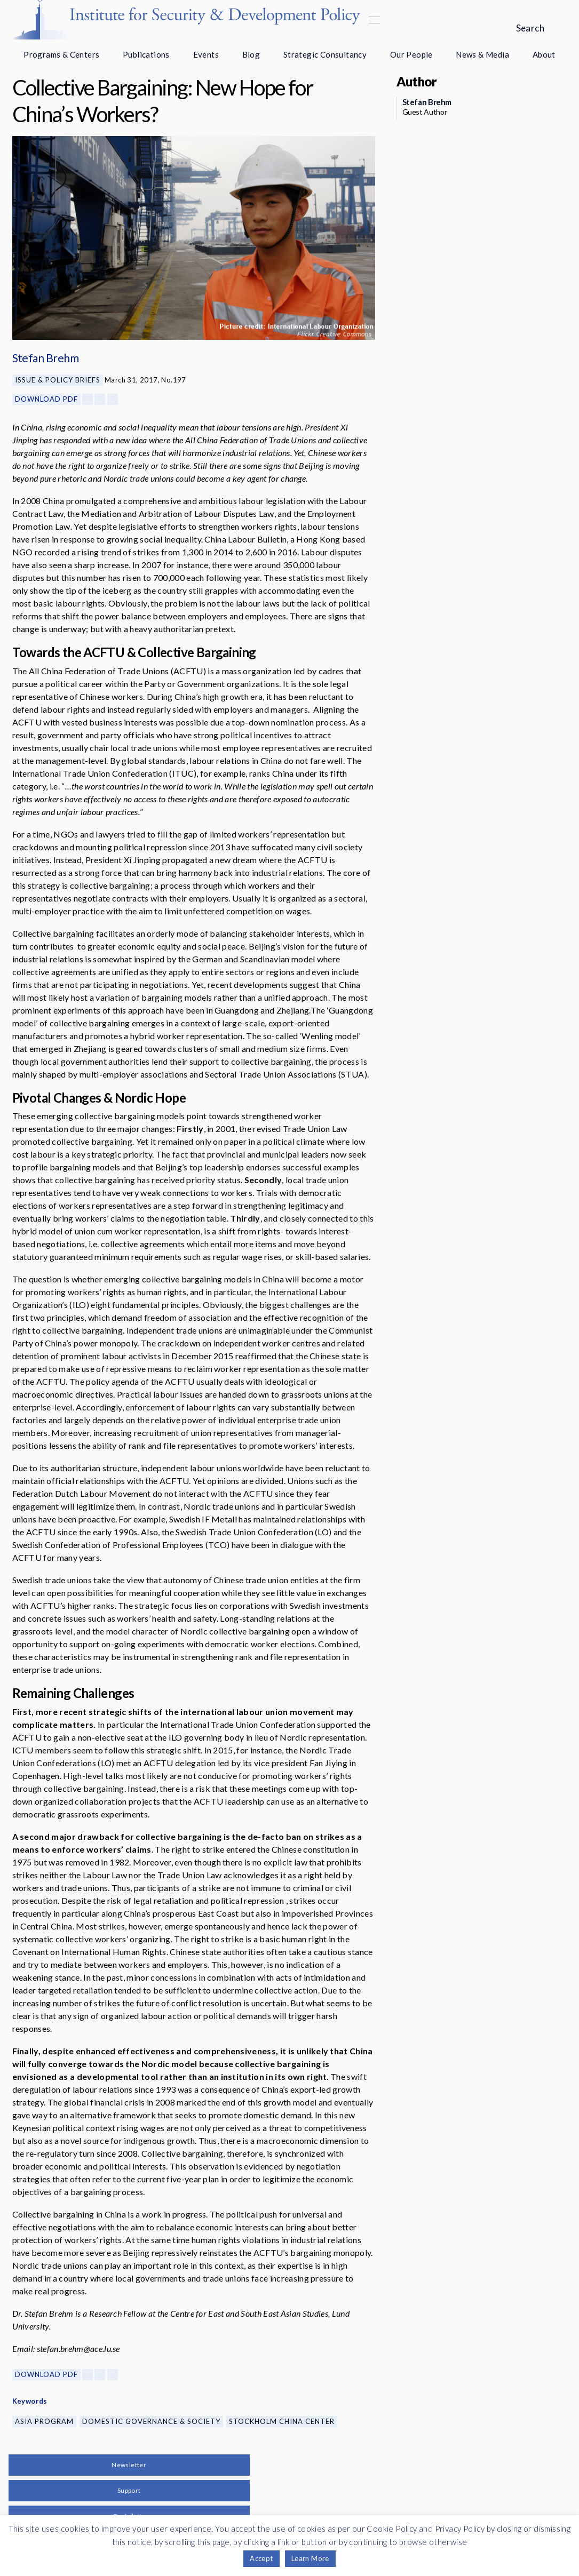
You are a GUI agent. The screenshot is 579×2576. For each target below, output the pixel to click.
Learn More (310, 2558)
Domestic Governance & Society (151, 2421)
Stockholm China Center (282, 2421)
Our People (411, 54)
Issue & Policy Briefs (57, 380)
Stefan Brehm (45, 357)
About (544, 54)
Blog (251, 54)
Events (206, 54)
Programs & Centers (61, 54)
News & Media (482, 54)
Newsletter (129, 2465)
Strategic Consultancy (325, 54)
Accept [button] (261, 2558)
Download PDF (46, 399)
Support (129, 2490)
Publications (146, 54)
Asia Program (44, 2421)
